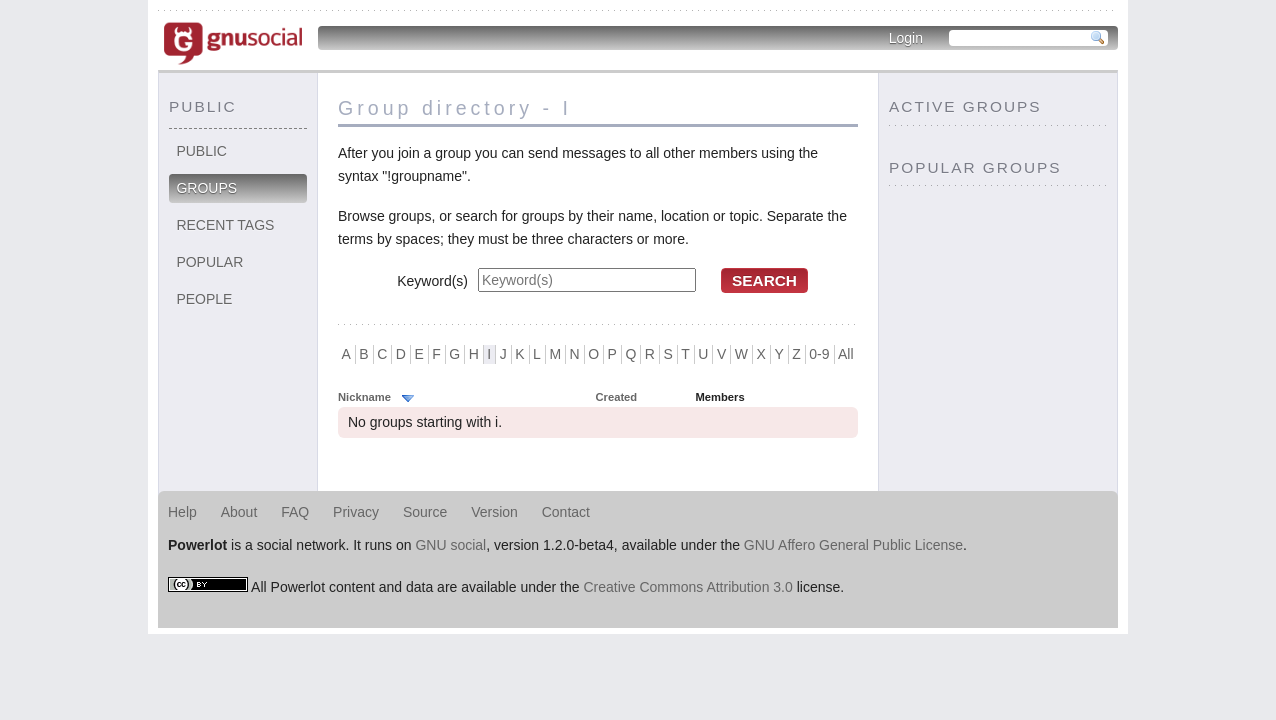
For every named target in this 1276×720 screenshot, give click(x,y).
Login (906, 38)
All (846, 354)
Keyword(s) (432, 281)
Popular (209, 262)
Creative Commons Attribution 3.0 (687, 587)
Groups (206, 188)
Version (494, 512)
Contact (566, 512)
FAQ (295, 512)
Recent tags (225, 225)
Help (182, 512)
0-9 (819, 354)
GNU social (450, 545)
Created (617, 397)
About (239, 512)
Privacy (356, 512)
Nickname (364, 397)
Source (425, 512)
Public (201, 151)
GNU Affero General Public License (853, 545)
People (204, 299)
